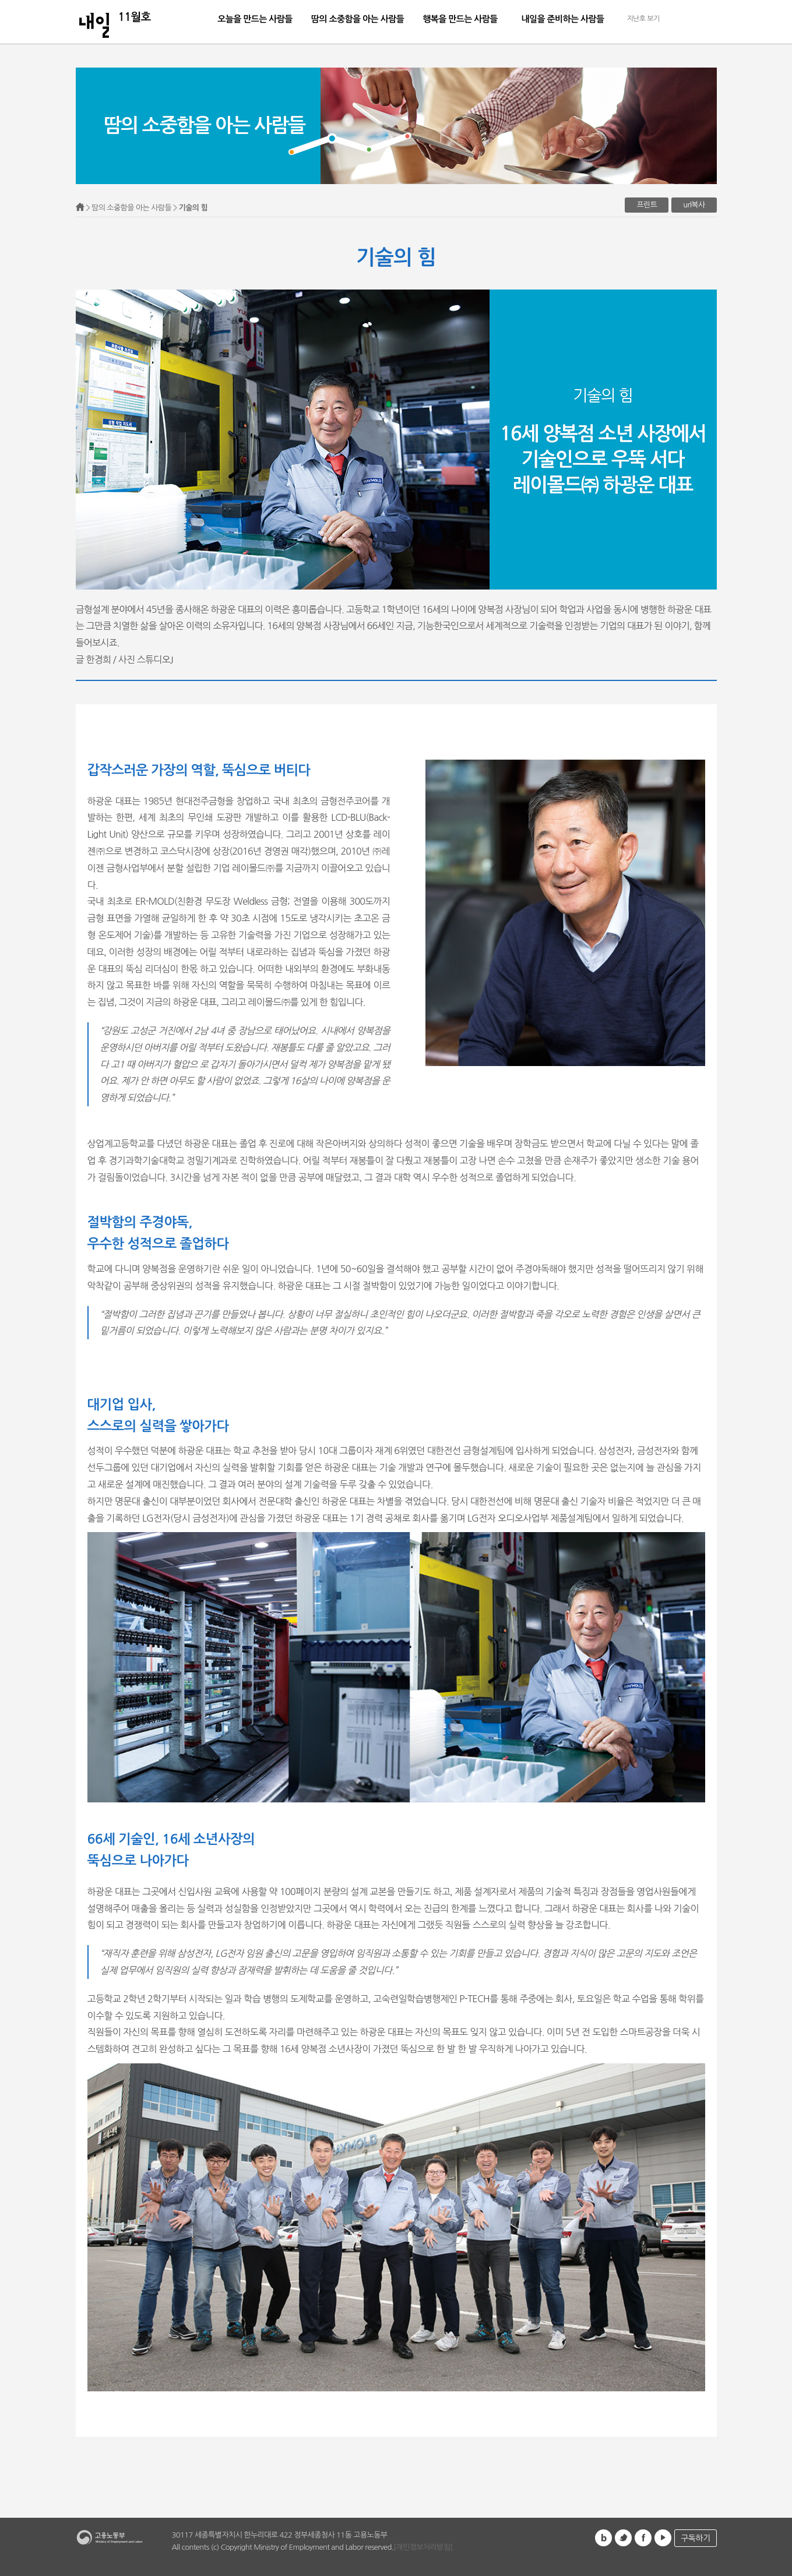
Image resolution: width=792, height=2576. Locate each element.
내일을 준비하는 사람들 (562, 19)
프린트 (646, 205)
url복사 (694, 205)
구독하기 (695, 2538)
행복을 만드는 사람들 (460, 19)
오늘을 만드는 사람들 (255, 19)
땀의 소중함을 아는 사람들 (357, 19)
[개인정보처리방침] (422, 2547)
